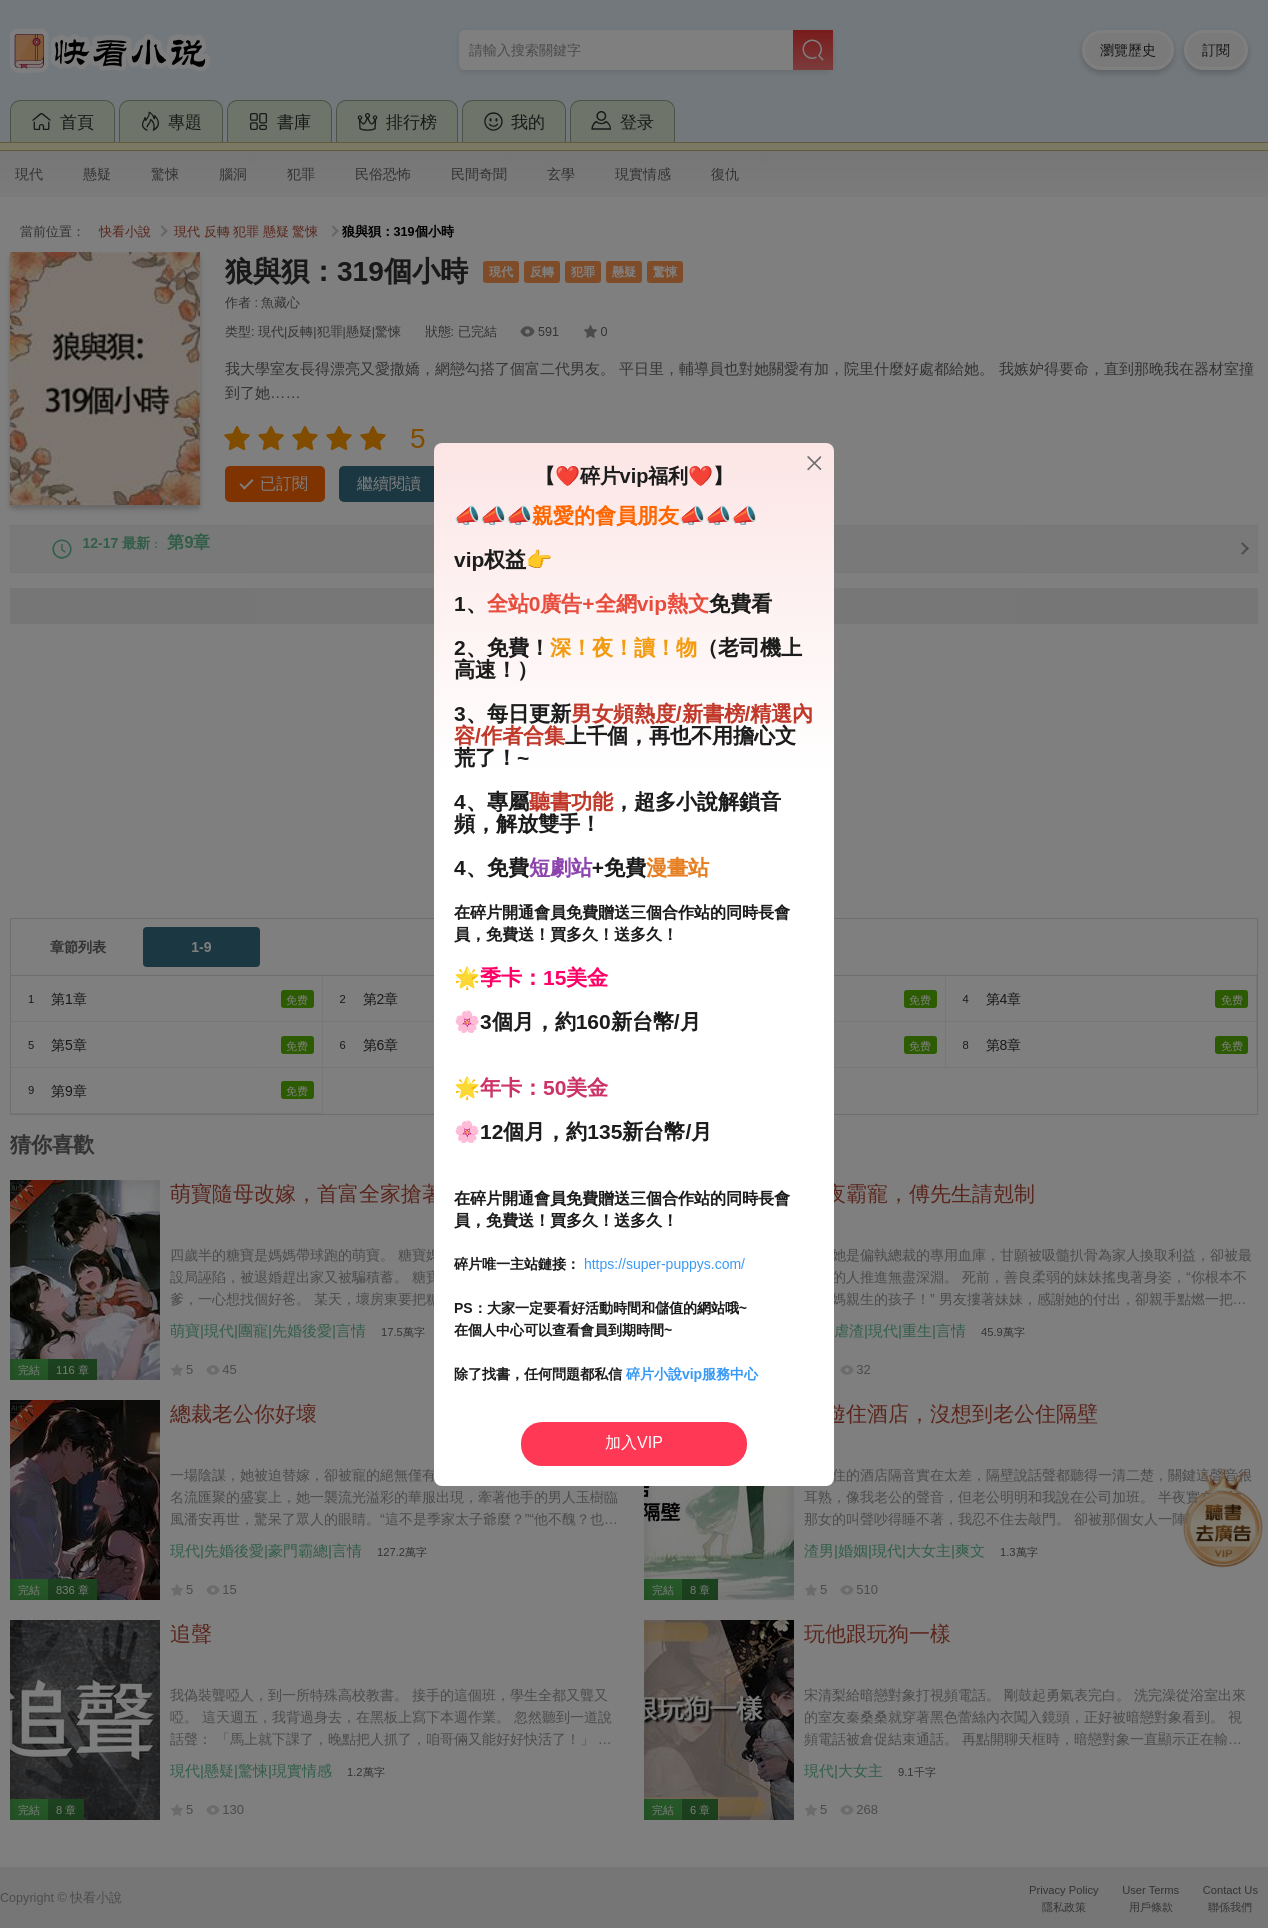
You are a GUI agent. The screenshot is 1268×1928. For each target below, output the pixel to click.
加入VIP (634, 1442)
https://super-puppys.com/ (664, 1264)
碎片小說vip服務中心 (692, 1374)
